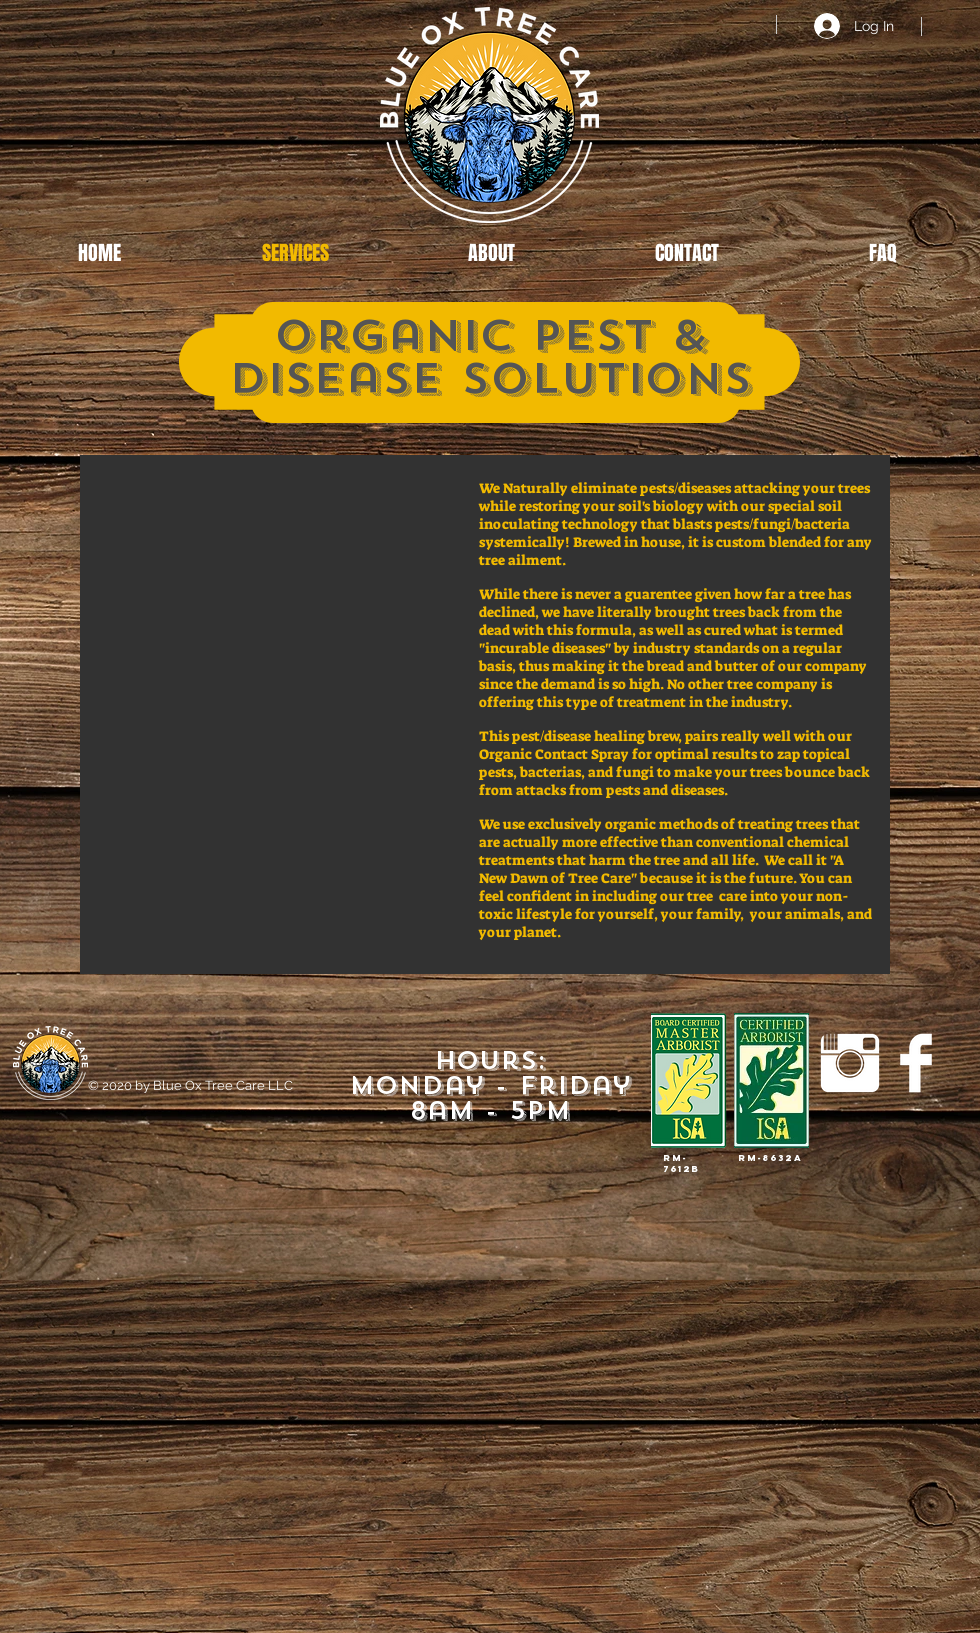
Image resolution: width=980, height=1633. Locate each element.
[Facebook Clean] (916, 1063)
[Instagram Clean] (850, 1063)
